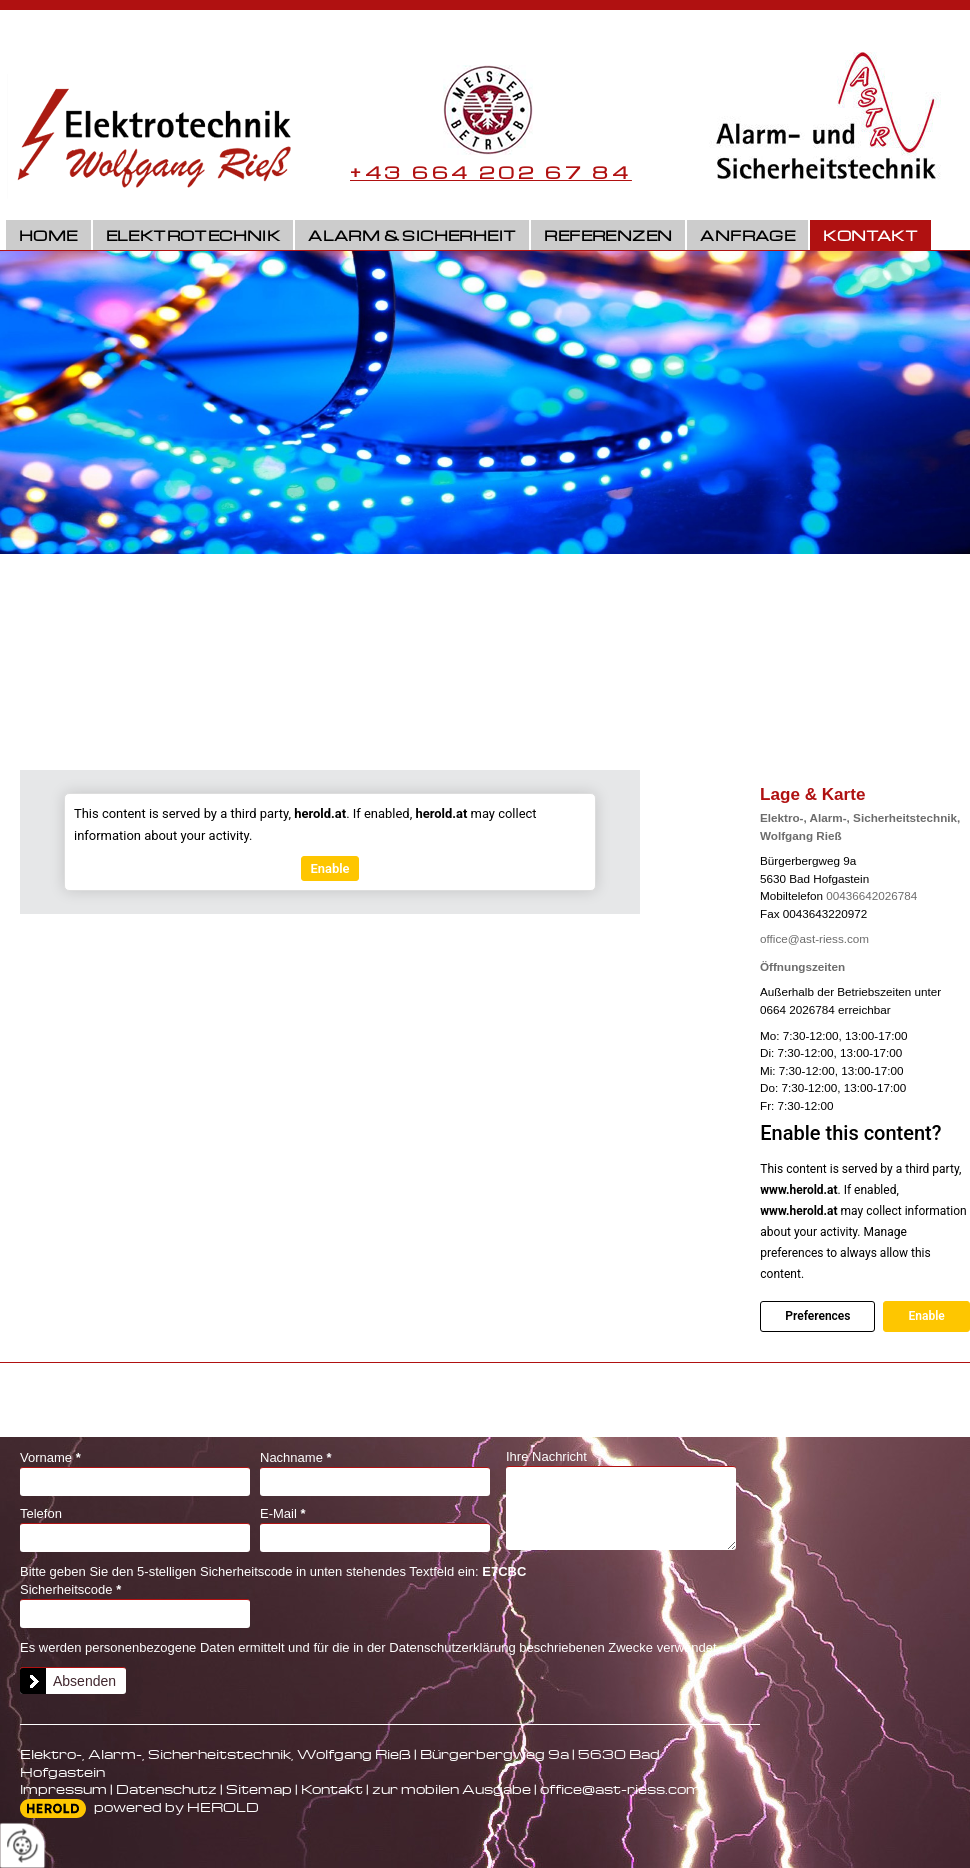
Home (48, 235)
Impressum (63, 1788)
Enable (926, 1316)
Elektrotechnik (193, 235)
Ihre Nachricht (546, 1456)
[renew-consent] (22, 1845)
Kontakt (870, 235)
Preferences (817, 1316)
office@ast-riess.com (814, 938)
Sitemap (259, 1788)
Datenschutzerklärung (452, 1647)
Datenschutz (166, 1788)
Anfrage (747, 235)
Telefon (41, 1513)
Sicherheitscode (70, 1589)
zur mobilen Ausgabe (451, 1788)
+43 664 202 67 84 (491, 171)
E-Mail (283, 1513)
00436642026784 (871, 895)
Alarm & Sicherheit (412, 235)
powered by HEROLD (176, 1806)
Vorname (50, 1457)
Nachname (296, 1457)
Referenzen (608, 235)
